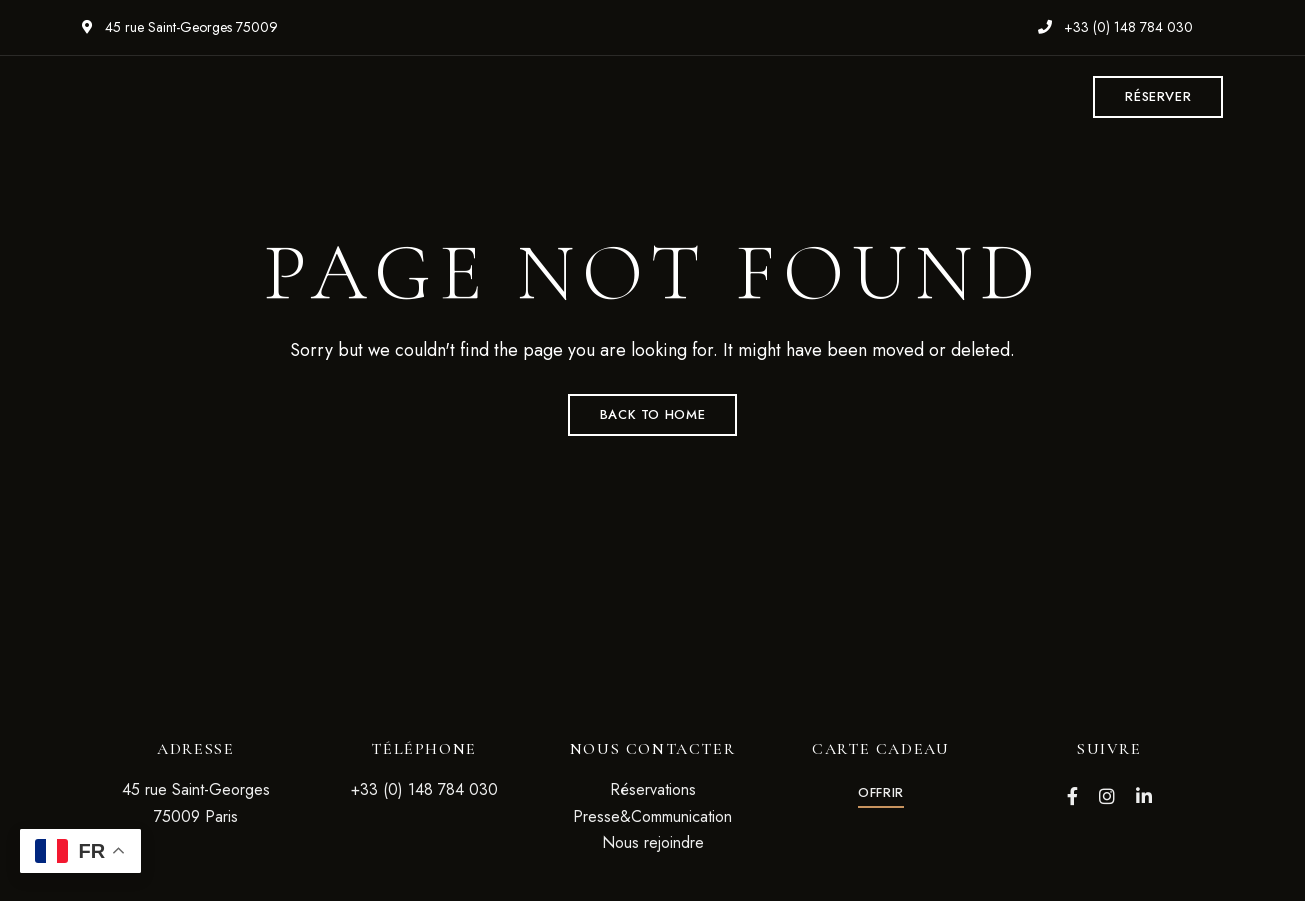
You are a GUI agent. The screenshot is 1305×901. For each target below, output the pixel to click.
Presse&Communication (652, 816)
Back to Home (653, 414)
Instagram (1107, 796)
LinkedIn (1144, 796)
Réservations (653, 789)
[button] (1158, 97)
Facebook (1072, 796)
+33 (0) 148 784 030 (1115, 27)
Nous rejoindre (653, 842)
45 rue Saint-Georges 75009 (180, 27)
